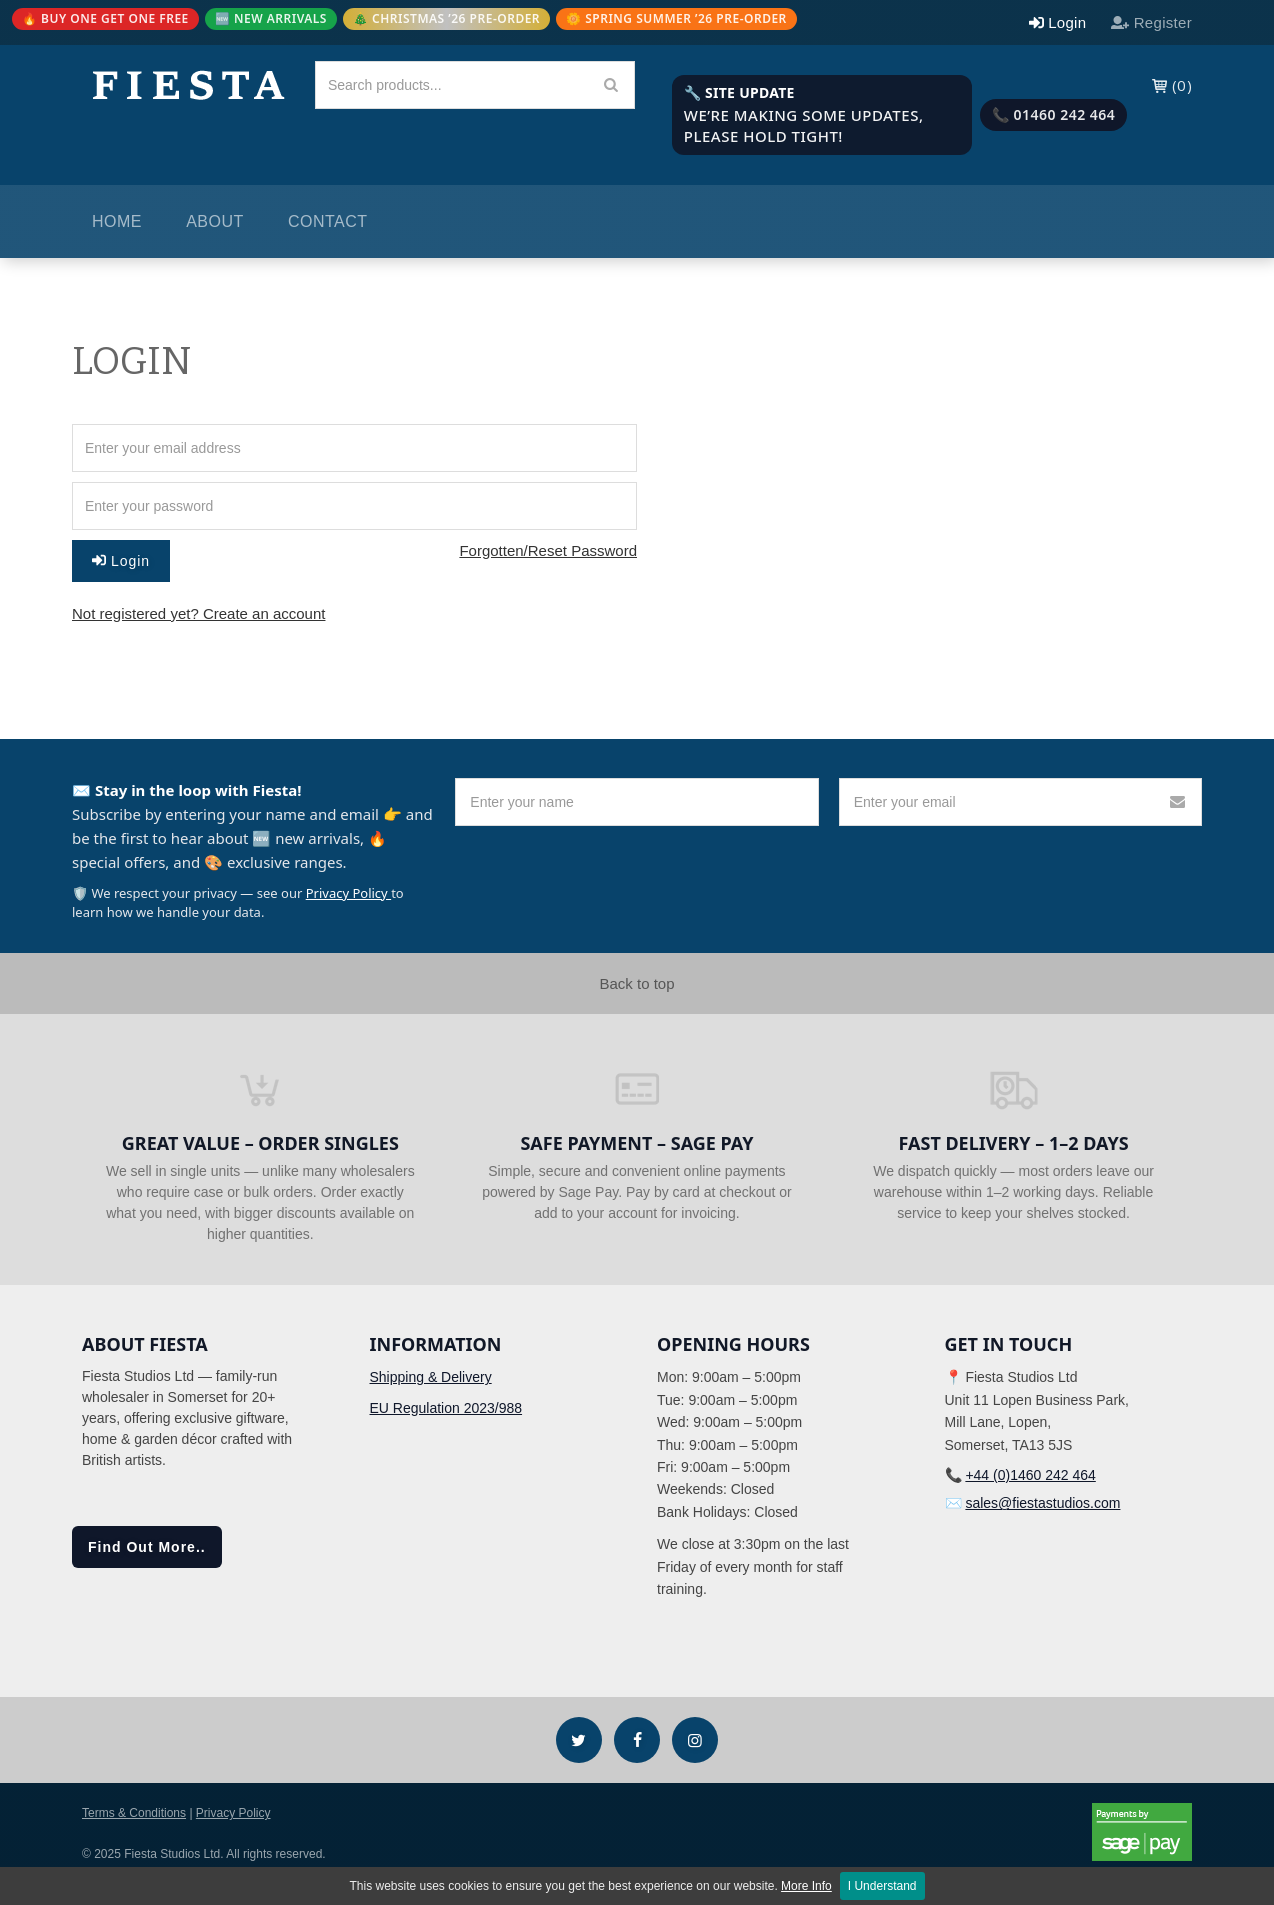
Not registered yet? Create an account (198, 613)
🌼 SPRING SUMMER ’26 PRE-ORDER (676, 18)
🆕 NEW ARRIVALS (271, 18)
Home (117, 221)
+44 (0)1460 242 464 (1030, 1475)
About (215, 221)
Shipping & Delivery (431, 1377)
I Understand (882, 1886)
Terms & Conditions (134, 1813)
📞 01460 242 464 (1054, 114)
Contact (328, 221)
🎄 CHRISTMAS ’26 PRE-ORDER (446, 18)
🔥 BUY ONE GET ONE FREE (105, 18)
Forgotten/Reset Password (548, 550)
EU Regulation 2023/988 (446, 1408)
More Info (806, 1886)
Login (121, 561)
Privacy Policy (348, 893)
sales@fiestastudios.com (1042, 1503)
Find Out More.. (147, 1547)
